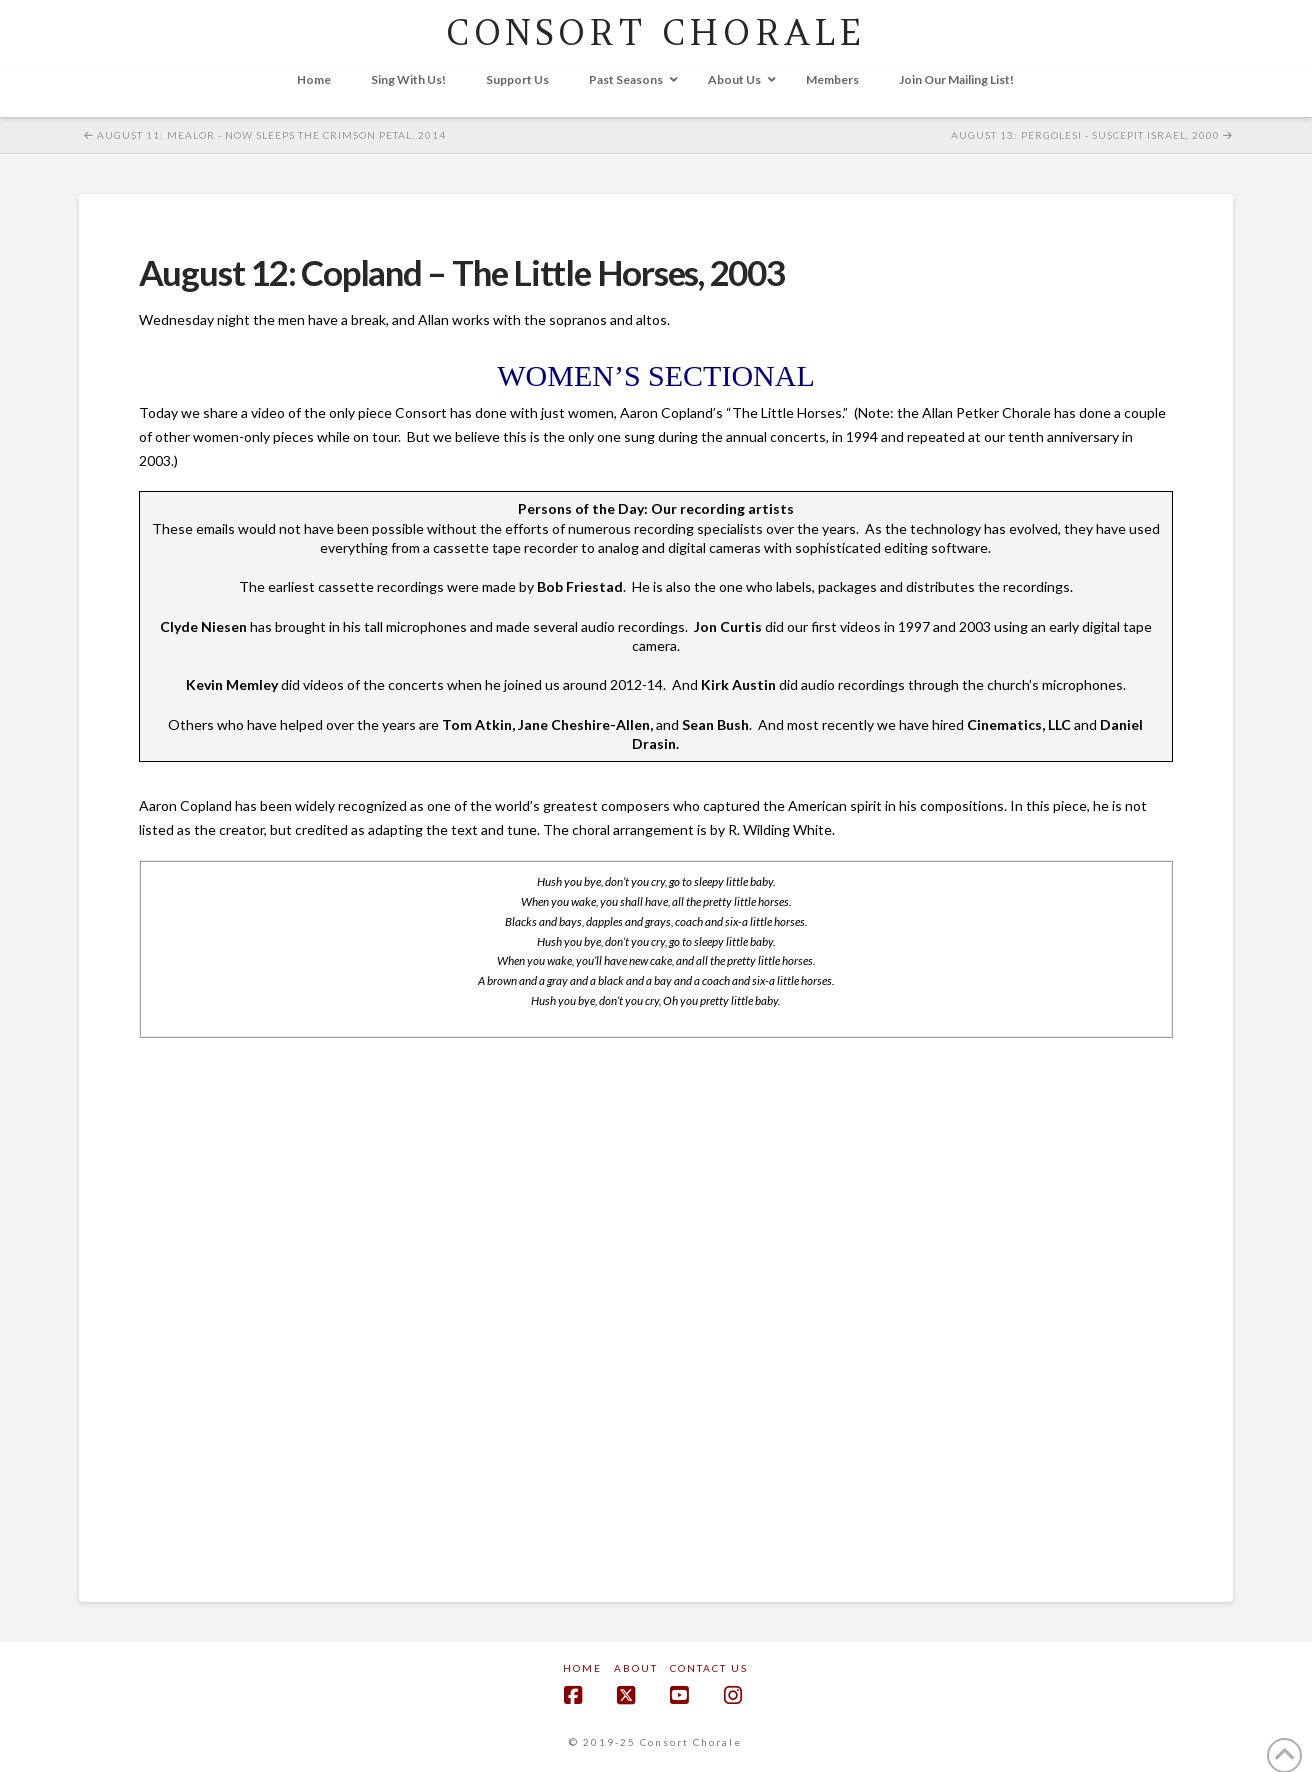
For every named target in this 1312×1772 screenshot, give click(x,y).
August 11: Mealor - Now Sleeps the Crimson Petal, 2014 (265, 135)
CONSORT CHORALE (655, 32)
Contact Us (709, 1668)
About (636, 1668)
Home (582, 1668)
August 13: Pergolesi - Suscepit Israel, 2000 (1092, 135)
